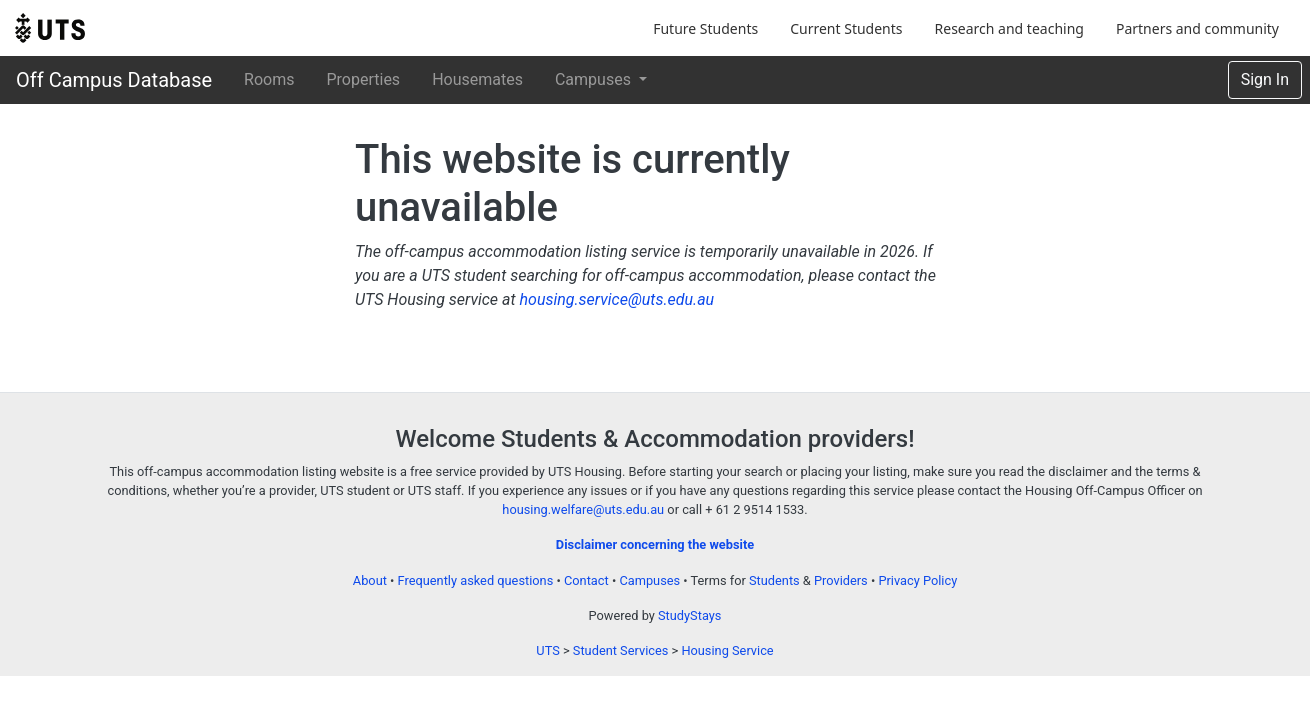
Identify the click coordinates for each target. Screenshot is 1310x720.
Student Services (621, 650)
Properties (363, 79)
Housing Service (727, 650)
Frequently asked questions (476, 580)
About (370, 580)
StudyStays (689, 615)
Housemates (477, 79)
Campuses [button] (595, 79)
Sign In (1265, 79)
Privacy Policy (917, 580)
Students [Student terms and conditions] (774, 580)
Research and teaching (1009, 28)
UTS (547, 650)
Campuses (649, 580)
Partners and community (1197, 28)
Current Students (846, 28)
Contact (586, 580)
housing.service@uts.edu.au (616, 299)
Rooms (269, 79)
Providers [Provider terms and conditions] (841, 580)
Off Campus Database (114, 80)
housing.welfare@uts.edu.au (583, 509)
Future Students (705, 28)
